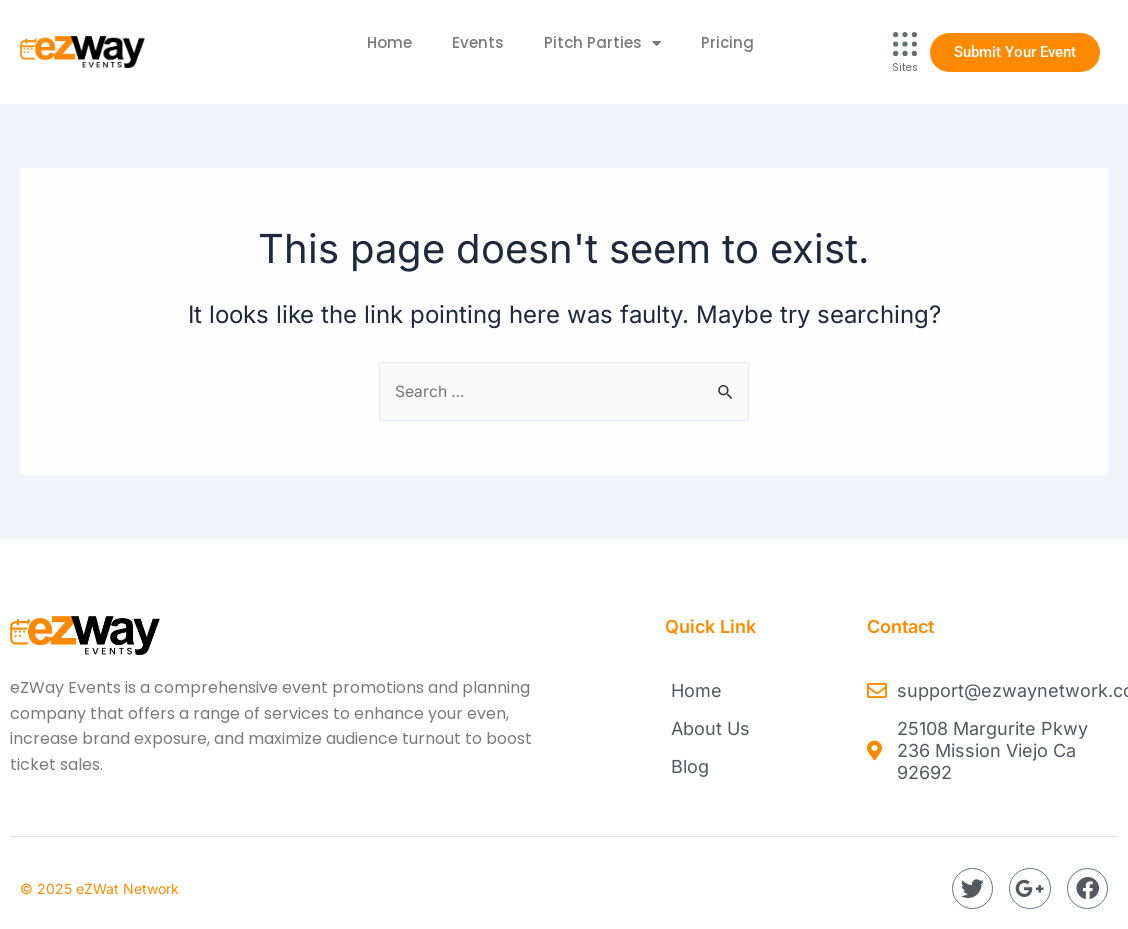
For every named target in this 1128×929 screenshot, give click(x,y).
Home (389, 42)
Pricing (727, 42)
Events (478, 42)
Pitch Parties (602, 43)
